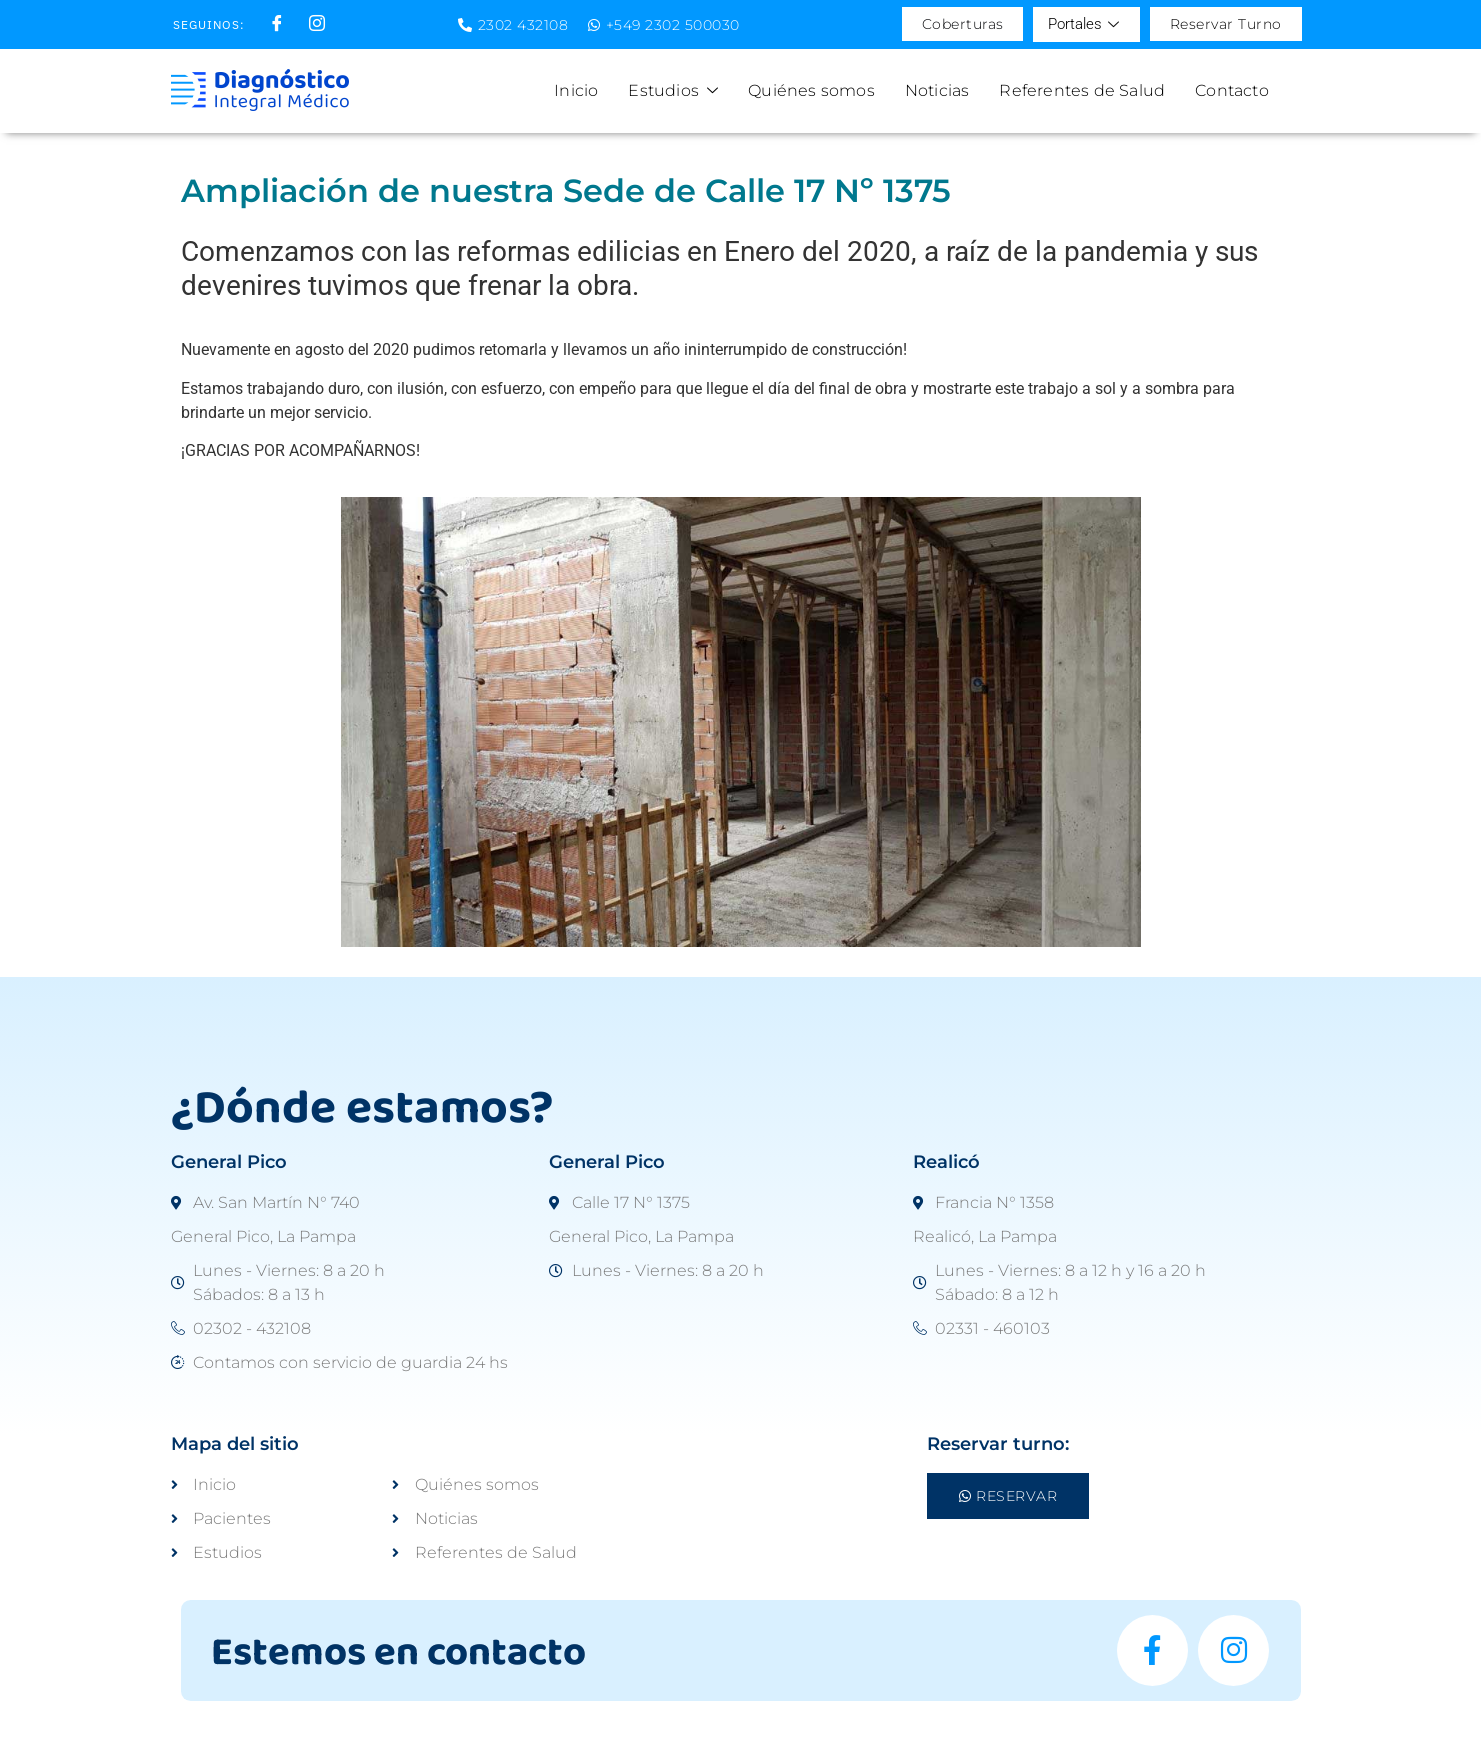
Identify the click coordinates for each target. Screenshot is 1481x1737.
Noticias (937, 90)
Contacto (1232, 90)
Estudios (673, 90)
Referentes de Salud (1082, 90)
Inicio (576, 90)
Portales (1083, 24)
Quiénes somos (811, 90)
